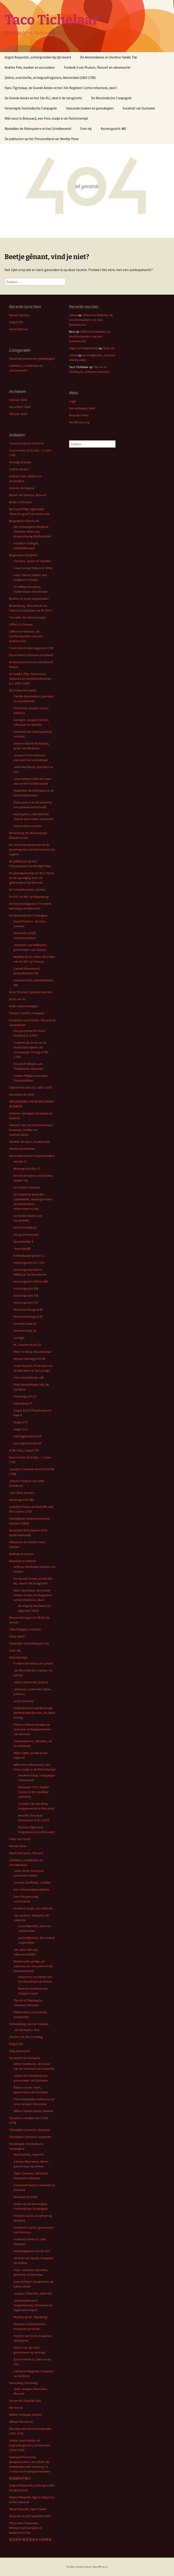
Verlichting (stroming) (23, 2383)
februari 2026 (18, 400)
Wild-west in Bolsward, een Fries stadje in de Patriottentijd (46, 118)
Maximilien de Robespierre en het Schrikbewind (38, 128)
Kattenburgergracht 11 (29, 1256)
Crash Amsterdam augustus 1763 (31, 648)
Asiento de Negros (21, 488)
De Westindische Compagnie (111, 98)
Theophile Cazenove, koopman (30, 2137)
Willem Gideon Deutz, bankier (33, 2111)
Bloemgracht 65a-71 (27, 1169)
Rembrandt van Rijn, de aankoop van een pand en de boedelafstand (33, 1966)
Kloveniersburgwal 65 (28, 1309)
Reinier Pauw (17, 1846)
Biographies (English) (23, 555)
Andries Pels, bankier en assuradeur (30, 67)
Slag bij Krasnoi (19, 2051)
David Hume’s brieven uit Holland (31, 655)
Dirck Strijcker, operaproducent (30, 992)
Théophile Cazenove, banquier (29, 2130)
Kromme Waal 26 (25, 1331)
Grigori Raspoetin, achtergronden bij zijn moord (38, 57)
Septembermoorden (28, 826)
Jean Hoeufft (22, 1249)
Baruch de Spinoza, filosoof (27, 495)
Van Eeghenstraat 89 (27, 1436)
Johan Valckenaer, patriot (31, 1682)
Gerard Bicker (18, 329)
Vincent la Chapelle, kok (25, 2401)
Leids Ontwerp (24, 1701)
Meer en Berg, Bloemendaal (32, 1352)
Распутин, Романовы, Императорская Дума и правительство (25, 2528)
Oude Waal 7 (17, 1636)
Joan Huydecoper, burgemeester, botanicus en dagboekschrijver (33, 2305)
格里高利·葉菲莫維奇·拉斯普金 (30, 2539)
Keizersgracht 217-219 (29, 1263)
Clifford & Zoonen (21, 624)
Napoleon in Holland (22, 1561)
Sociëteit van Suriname (139, 108)
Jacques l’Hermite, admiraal (32, 2293)
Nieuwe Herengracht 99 (29, 1359)
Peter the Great (19, 1839)
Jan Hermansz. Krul (26, 2030)
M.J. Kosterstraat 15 (27, 1345)
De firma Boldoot (25, 1227)
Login (72, 401)
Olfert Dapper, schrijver (25, 1629)
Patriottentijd (18, 1657)
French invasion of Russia (26, 443)
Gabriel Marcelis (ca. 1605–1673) (30, 1087)
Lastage (19, 1338)
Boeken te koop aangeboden (29, 599)
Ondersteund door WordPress (87, 2567)
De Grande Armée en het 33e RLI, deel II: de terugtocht (43, 98)
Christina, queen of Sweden (32, 561)
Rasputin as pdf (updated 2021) (30, 2516)
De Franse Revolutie (22, 690)
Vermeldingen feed (82, 408)
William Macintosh (21, 2422)
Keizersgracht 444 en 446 (31, 1281)
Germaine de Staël (21, 1094)
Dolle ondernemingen (23, 1006)
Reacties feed (78, 415)
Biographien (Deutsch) (24, 521)
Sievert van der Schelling (26, 2037)
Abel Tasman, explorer (29, 2154)
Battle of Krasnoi (20, 502)
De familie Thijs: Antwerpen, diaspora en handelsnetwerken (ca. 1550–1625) (30, 678)
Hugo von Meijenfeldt (83, 348)
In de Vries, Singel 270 (24, 1450)
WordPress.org (79, 422)
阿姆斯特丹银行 (20, 2478)
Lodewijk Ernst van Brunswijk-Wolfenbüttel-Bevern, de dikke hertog (34, 1713)
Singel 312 (20, 1429)
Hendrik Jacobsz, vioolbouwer (29, 1142)
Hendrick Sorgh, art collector (33, 1908)
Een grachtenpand (26, 1234)
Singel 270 (20, 1422)
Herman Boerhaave (22, 1149)
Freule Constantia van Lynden (33, 1663)
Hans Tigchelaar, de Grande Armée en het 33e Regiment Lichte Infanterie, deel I (61, 88)
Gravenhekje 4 (23, 1241)
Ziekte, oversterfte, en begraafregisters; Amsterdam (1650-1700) (50, 77)
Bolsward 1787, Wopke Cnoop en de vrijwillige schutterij (33, 1792)
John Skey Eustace (22, 1493)
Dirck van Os (17, 999)
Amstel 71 (20, 1161)
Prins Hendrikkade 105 (29, 1377)
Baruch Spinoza (19, 315)
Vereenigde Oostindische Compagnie (31, 108)
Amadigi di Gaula (20, 462)
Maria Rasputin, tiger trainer (28, 2509)
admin (73, 315)
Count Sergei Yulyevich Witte (33, 568)
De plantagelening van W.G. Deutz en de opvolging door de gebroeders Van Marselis (31, 878)
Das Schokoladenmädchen (31, 1889)
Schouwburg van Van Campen (29, 2024)
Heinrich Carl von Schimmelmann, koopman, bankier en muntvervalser (31, 1130)
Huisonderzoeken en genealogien (90, 108)
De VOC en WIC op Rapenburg (29, 897)
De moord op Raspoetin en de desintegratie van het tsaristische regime (32, 849)
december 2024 (19, 407)
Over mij (86, 128)
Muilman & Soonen (21, 1554)
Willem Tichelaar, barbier (25, 2415)
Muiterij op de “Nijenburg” (31, 2317)
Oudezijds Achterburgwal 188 (29, 1643)
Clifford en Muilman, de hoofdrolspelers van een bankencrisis (91, 320)
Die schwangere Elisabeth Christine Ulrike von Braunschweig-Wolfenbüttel (32, 531)
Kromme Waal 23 (25, 1324)
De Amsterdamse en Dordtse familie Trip (108, 57)
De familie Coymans (27, 1187)
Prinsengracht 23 (25, 1396)
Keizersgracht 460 (113, 128)
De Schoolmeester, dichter (27, 890)
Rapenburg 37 (23, 1403)
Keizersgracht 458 (26, 1295)
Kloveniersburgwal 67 (28, 1317)
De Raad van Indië (25, 2197)
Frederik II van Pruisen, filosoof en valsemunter (97, 67)
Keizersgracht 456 (26, 1288)
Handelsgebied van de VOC (32, 2251)
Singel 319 (16, 322)
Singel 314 (16, 2044)
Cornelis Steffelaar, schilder (32, 1882)
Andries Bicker (19, 469)
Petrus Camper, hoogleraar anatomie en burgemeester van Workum (32, 1729)
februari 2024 (18, 414)
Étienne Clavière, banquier (27, 1013)
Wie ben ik (16, 2408)
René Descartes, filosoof (26, 1853)
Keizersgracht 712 (26, 1302)
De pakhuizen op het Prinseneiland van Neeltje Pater (42, 139)
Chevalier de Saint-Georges (27, 617)
